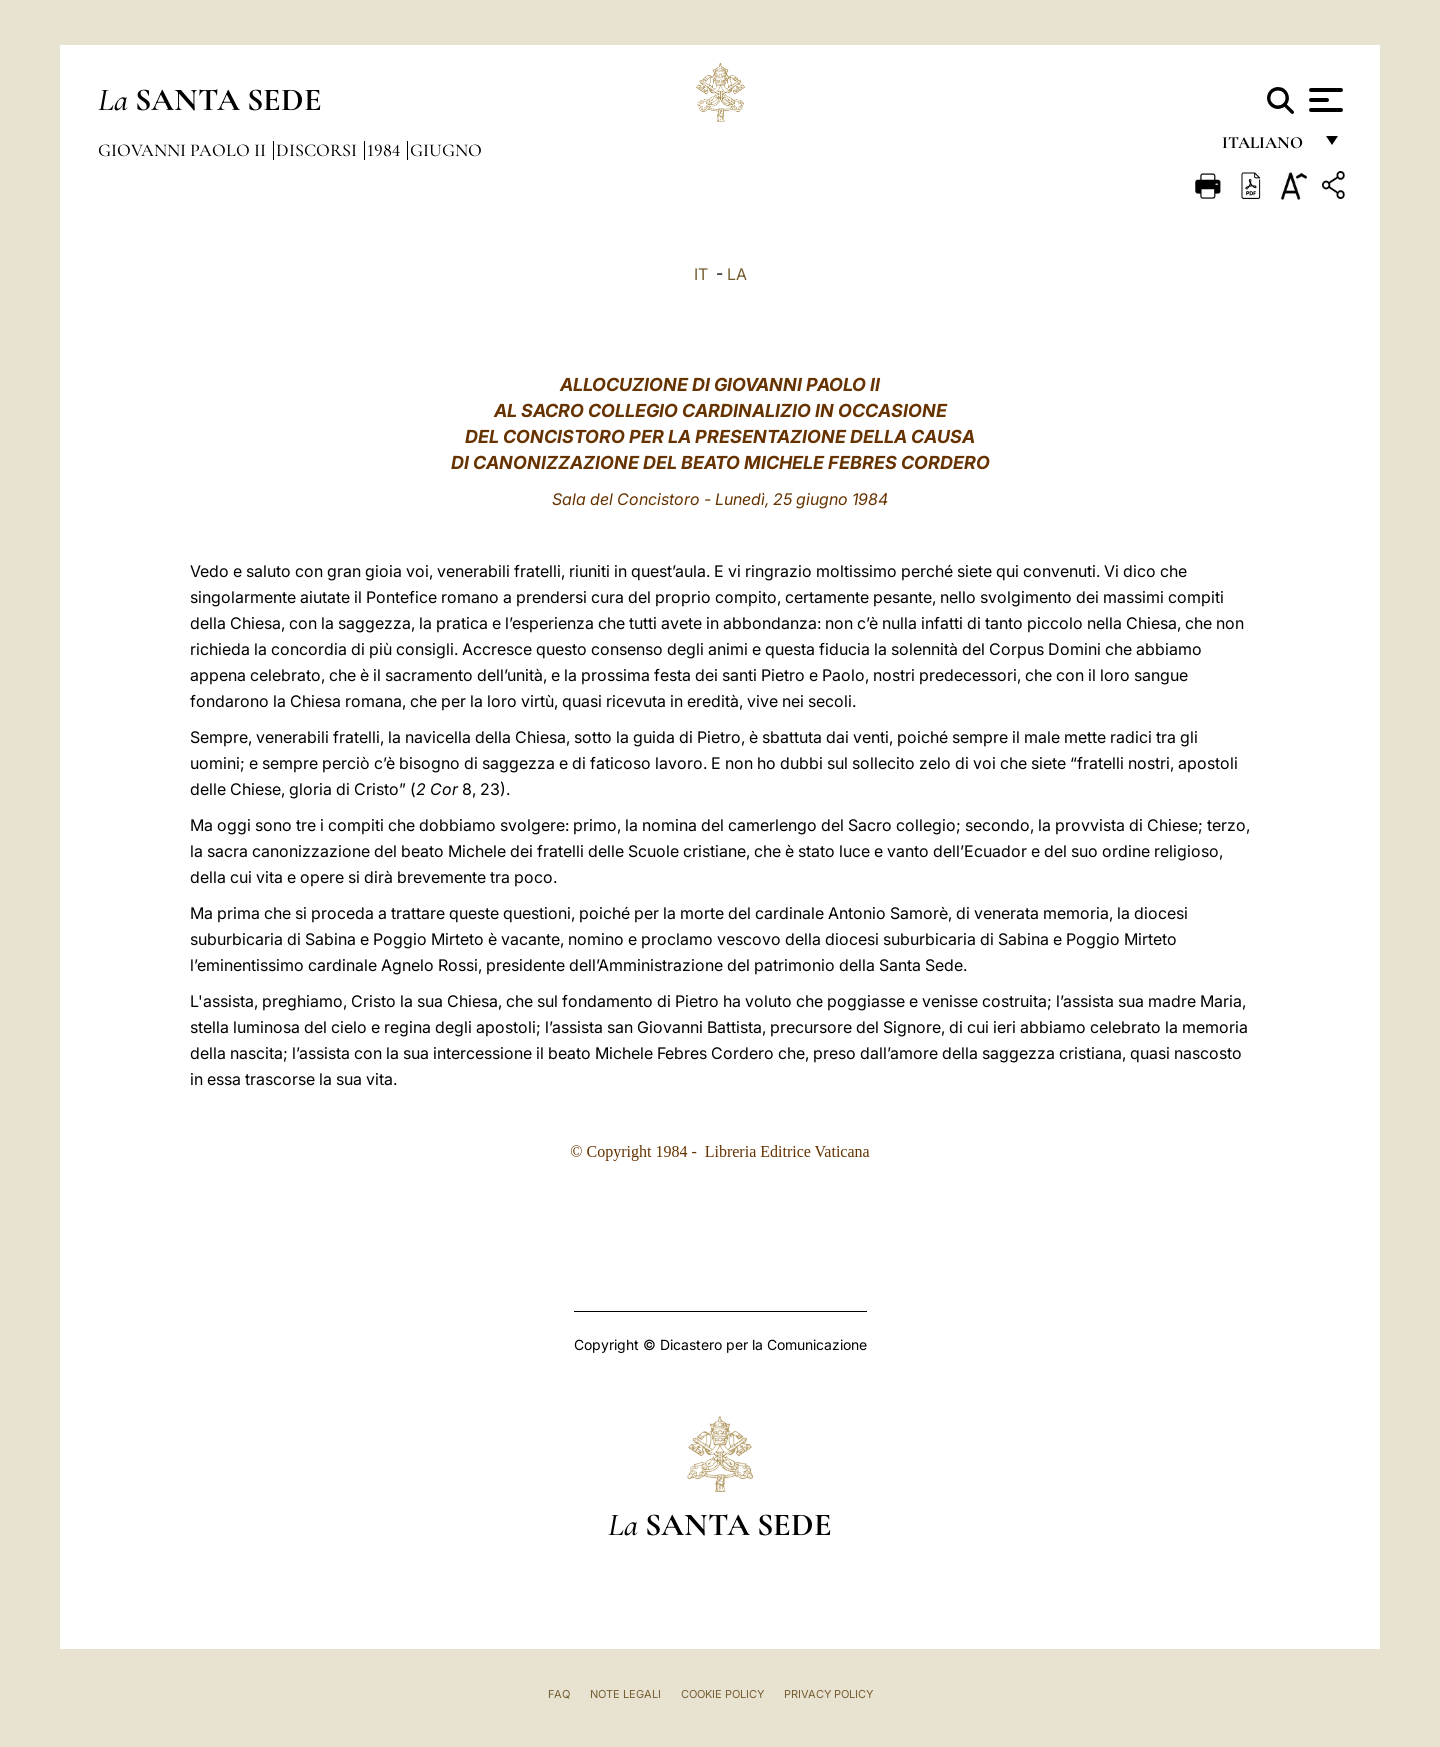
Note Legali (625, 1694)
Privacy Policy (828, 1694)
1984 (385, 150)
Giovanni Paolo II (184, 150)
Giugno (446, 150)
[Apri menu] (1323, 100)
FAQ (559, 1694)
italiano (1266, 147)
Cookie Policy (722, 1694)
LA (737, 274)
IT (701, 274)
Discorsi (318, 150)
